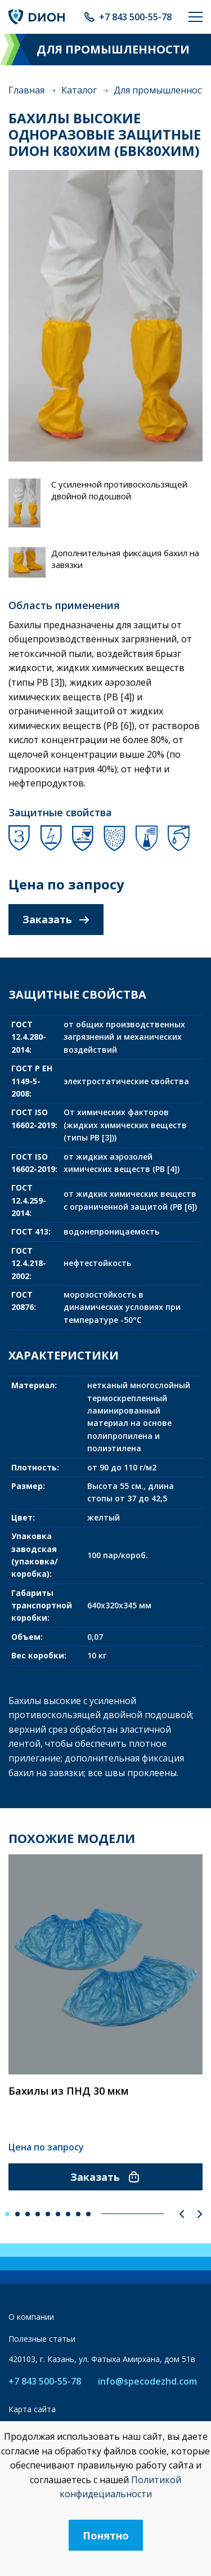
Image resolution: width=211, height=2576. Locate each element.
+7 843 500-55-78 (135, 17)
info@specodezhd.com (147, 2381)
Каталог (79, 90)
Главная (26, 90)
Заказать (56, 919)
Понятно (106, 2535)
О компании (31, 2316)
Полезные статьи (41, 2338)
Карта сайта (32, 2409)
